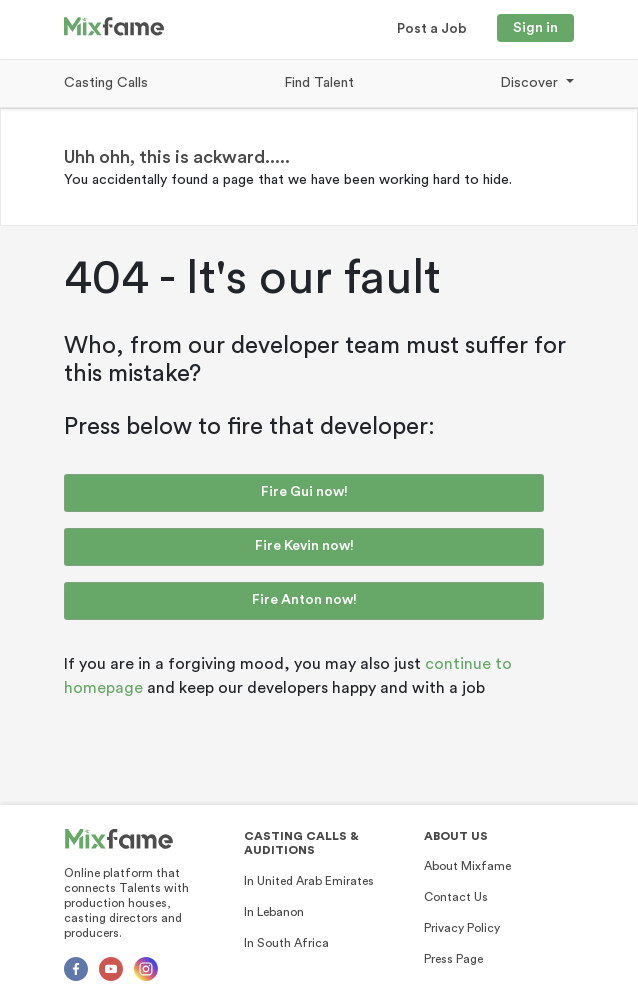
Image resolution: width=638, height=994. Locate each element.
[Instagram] (146, 969)
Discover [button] (531, 83)
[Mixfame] (119, 839)
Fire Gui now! (304, 492)
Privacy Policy (462, 928)
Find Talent (319, 83)
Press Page (453, 959)
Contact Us (456, 897)
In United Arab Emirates (309, 881)
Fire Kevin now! (304, 546)
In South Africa (286, 943)
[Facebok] (76, 969)
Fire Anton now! (304, 600)
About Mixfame (467, 866)
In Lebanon (274, 912)
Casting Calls (106, 83)
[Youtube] (111, 969)
